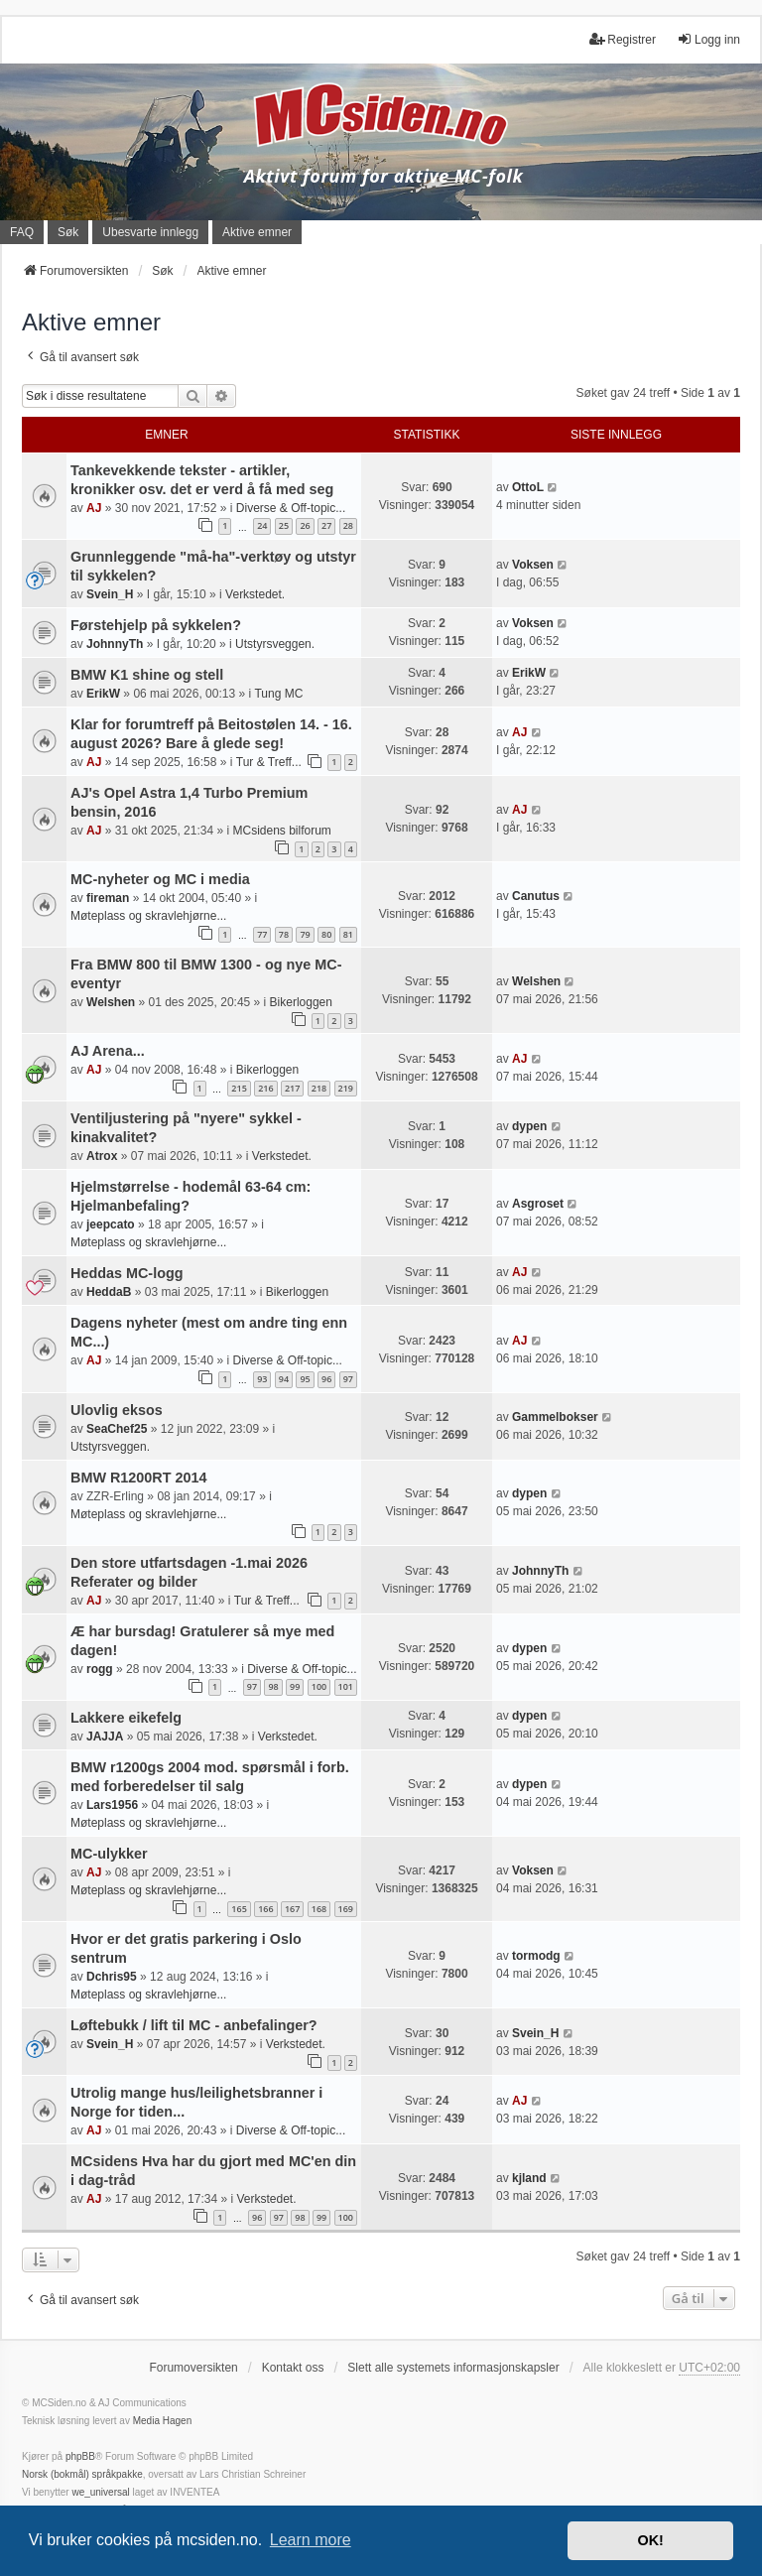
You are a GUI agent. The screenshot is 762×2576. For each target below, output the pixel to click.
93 (262, 1378)
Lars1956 (112, 1805)
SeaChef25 (116, 1429)
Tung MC (278, 694)
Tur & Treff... (269, 762)
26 (305, 525)
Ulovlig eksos (116, 1410)
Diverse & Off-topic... (290, 508)
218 (319, 1088)
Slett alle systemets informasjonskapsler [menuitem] (453, 2368)
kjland (529, 2178)
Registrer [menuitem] (622, 39)
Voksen (533, 565)
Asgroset (538, 1204)
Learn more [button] (310, 2539)
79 (305, 934)
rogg (99, 1669)
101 (345, 1686)
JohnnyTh (114, 644)
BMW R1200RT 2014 (138, 1477)
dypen (529, 1126)
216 (265, 1088)
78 (284, 934)
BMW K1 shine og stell (146, 675)
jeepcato (110, 1224)
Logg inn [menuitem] (708, 39)
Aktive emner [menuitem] (257, 232)
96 (326, 1378)
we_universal (100, 2492)
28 (348, 525)
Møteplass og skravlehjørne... (148, 916)
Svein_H (109, 594)
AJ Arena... (107, 1051)
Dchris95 (111, 1977)
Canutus (536, 896)
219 (345, 1088)
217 (292, 1088)
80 (326, 934)
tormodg (536, 1956)
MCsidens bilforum (281, 830)
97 (348, 1378)
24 (262, 525)
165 (238, 1908)
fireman (107, 898)
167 (292, 1908)
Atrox (101, 1156)
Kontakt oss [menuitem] (293, 2368)
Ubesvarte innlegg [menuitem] (150, 232)
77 (262, 934)
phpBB (80, 2456)
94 (284, 1378)
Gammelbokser (555, 1417)
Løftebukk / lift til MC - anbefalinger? (194, 2025)
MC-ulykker (109, 1854)
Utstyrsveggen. (275, 644)
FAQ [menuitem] (22, 232)
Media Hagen (162, 2420)
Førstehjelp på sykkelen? (155, 625)
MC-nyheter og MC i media (160, 879)
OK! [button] (650, 2540)
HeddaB (108, 1292)
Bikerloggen (301, 1002)
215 (238, 1088)
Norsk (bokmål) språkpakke (82, 2474)
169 (345, 1908)
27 (326, 525)
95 (305, 1378)
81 (348, 934)
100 (319, 1686)
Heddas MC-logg (127, 1273)
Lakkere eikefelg (126, 1718)
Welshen (110, 1002)
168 (319, 1908)
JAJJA (104, 1736)
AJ (93, 508)
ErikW (103, 694)
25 (284, 525)
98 (273, 1686)
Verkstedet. (255, 594)
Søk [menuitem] (68, 232)
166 (265, 1908)
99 (295, 1686)
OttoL (528, 487)
